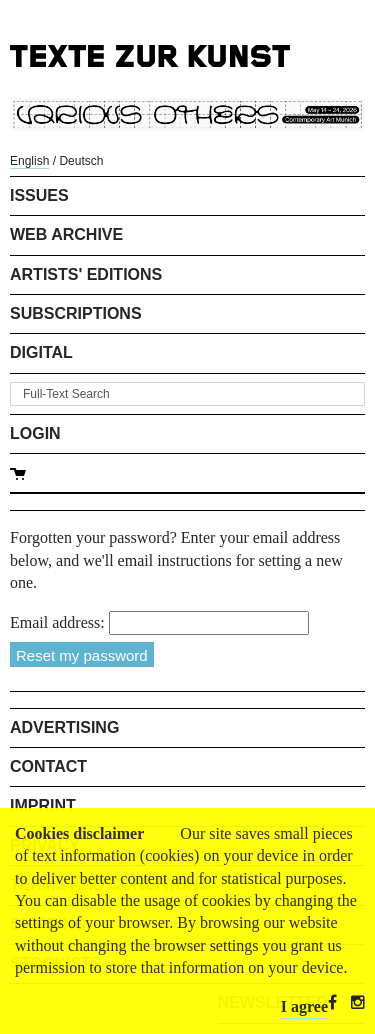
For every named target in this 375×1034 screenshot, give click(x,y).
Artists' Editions (86, 274)
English (29, 161)
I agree (304, 1006)
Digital (41, 352)
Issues (39, 195)
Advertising (64, 727)
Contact (48, 766)
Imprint (43, 805)
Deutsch (81, 161)
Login (35, 433)
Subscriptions (76, 313)
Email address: (57, 622)
